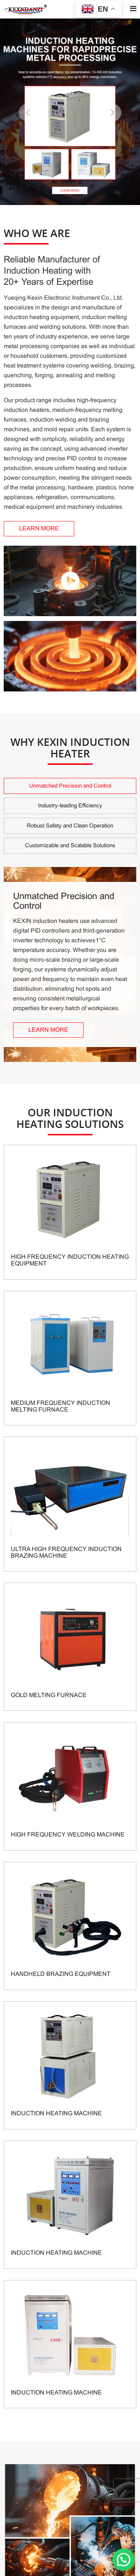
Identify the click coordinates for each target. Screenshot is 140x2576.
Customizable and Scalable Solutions (70, 845)
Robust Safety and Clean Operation (70, 825)
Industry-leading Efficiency (70, 805)
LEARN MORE (39, 528)
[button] (112, 113)
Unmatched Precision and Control (70, 785)
